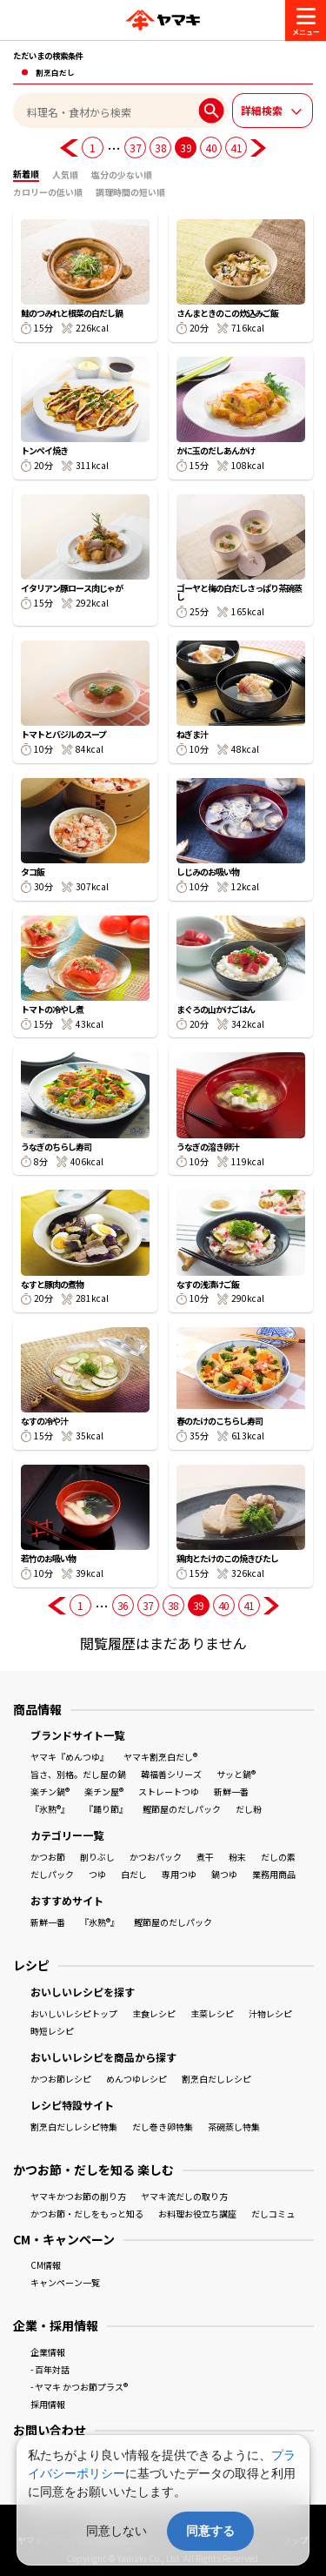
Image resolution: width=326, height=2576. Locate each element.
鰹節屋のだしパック (182, 1808)
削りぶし (97, 1856)
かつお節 (47, 1856)
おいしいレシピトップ (73, 2013)
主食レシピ (154, 2013)
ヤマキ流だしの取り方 (184, 2196)
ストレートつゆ (168, 1791)
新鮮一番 (231, 1791)
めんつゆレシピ (136, 2078)
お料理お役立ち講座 (197, 2213)
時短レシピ (52, 2030)
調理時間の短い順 (130, 191)
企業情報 (47, 2351)
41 (236, 147)
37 (135, 147)
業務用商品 (274, 1874)
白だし (134, 1874)
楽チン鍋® (50, 1791)
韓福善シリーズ (171, 1774)
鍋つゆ (224, 1874)
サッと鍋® (236, 1774)
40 (210, 147)
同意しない (116, 2531)
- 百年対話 (50, 2369)
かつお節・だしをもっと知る (86, 2213)
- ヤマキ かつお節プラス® (79, 2386)
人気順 (65, 174)
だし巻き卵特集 (162, 2126)
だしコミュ (273, 2213)
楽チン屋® (103, 1791)
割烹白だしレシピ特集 (73, 2126)
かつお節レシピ (60, 2078)
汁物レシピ (270, 2013)
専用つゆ (179, 1874)
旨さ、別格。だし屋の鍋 (78, 1774)
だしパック (52, 1874)
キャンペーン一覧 (65, 2282)
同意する (210, 2531)
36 (123, 1605)
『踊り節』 (106, 1808)
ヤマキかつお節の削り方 (78, 2196)
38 (160, 147)
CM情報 (45, 2264)
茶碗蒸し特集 (234, 2126)
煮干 (205, 1856)
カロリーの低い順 (48, 191)
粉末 (237, 1856)
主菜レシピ (212, 2013)
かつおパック (156, 1856)
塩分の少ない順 (121, 174)
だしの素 (278, 1856)
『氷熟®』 (50, 1808)
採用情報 (47, 2404)
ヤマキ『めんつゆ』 (69, 1756)
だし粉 (249, 1808)
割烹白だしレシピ (216, 2078)
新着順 (26, 173)
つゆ (97, 1874)
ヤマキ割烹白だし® (160, 1756)
